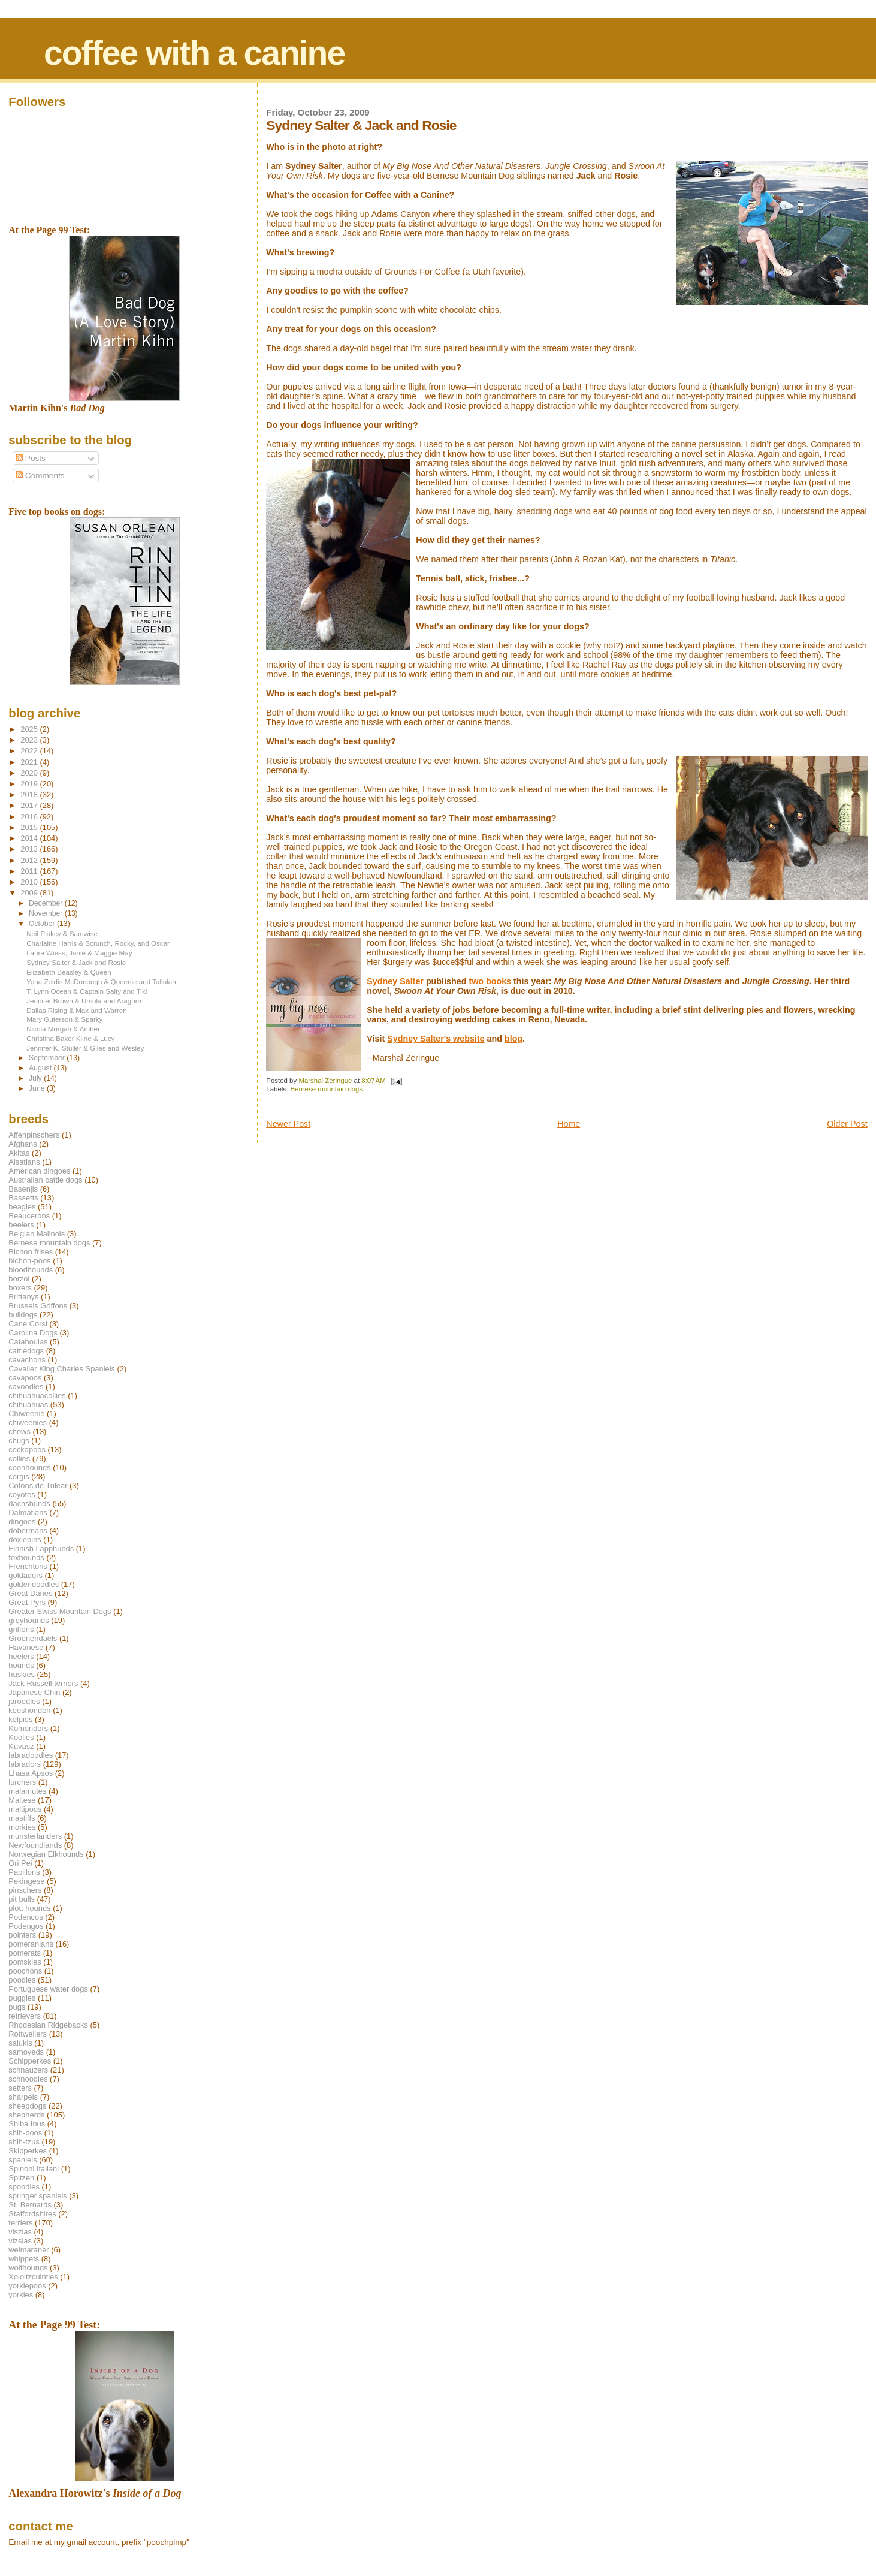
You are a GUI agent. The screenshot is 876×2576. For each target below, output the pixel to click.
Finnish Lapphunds (41, 1548)
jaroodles (24, 1701)
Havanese (25, 1647)
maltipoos (24, 1809)
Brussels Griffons (37, 1305)
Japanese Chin (34, 1692)
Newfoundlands (35, 1845)
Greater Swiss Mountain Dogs (59, 1611)
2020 (30, 772)
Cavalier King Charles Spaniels (61, 1368)
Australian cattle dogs (45, 1179)
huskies (21, 1674)
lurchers (22, 1782)
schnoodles (27, 2078)
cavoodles (25, 1386)
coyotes (21, 1494)
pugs (16, 2006)
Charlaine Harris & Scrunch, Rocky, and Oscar (98, 943)
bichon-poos (29, 1260)
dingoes (21, 1521)
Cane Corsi (27, 1323)
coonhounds (29, 1467)
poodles (21, 1979)
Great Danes (30, 1593)
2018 (30, 794)
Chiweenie (26, 1413)
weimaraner (28, 2249)
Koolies (21, 1737)
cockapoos (27, 1449)
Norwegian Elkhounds (45, 1854)
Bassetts (23, 1197)
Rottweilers (27, 2033)
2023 (30, 739)
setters (20, 2087)
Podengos (25, 1926)
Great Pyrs (27, 1602)
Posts (31, 458)
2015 (30, 827)
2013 (30, 848)
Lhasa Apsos (30, 1773)
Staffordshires (32, 2213)
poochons (25, 1970)
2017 (30, 805)
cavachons (27, 1359)
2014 (30, 838)
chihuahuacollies (36, 1395)
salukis (20, 2042)
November (47, 913)
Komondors (28, 1728)
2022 (30, 750)
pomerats (24, 1952)
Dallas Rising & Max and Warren (76, 1010)
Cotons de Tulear (37, 1485)
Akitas (18, 1152)
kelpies (20, 1719)
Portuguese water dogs (48, 1988)
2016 (30, 816)
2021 (30, 762)
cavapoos (24, 1377)
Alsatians (24, 1161)
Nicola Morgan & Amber (63, 1029)
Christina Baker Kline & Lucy (70, 1038)
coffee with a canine (194, 53)
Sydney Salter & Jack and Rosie (76, 962)
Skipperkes (27, 2150)
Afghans (22, 1143)
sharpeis (23, 2096)
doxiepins (24, 1539)
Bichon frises (30, 1251)
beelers (21, 1224)
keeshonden (29, 1710)
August (41, 1068)
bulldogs (22, 1314)
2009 (30, 892)
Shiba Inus (26, 2123)
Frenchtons (27, 1566)
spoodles (24, 2186)
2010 (30, 881)
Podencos (25, 1917)
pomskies (24, 1961)
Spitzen (21, 2177)
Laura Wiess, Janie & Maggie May (79, 953)
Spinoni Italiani (33, 2168)
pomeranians (30, 1943)
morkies (21, 1827)
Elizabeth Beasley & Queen (68, 972)
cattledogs (26, 1350)
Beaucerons (29, 1215)
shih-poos (25, 2132)
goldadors (25, 1575)
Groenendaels (32, 1638)
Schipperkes (29, 2060)
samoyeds (26, 2051)
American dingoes (39, 1170)
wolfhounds (27, 2267)
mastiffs (21, 1818)
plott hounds (29, 1908)
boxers (20, 1287)
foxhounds (26, 1557)
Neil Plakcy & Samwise (62, 933)
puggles (21, 1997)
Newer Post (288, 1124)
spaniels (22, 2159)
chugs (18, 1440)
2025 (30, 729)
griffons (21, 1629)
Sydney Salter (395, 981)
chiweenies (27, 1422)
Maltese (21, 1800)
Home (568, 1124)
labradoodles (30, 1755)
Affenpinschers (33, 1134)
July (36, 1078)
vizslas (20, 2240)
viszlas (20, 2231)
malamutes (27, 1791)
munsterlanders (35, 1836)
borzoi (18, 1278)
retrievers (24, 2015)
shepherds (26, 2114)
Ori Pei (20, 1863)
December (47, 903)
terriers (20, 2222)
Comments (40, 475)
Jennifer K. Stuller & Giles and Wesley (85, 1048)
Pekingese (26, 1881)
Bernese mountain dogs (326, 1089)
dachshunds (29, 1503)
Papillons (24, 1872)
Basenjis (23, 1188)
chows (19, 1431)
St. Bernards (30, 2204)
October (43, 923)
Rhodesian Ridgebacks (48, 2024)
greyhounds (28, 1620)
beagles (21, 1206)
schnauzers (28, 2069)
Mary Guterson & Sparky (64, 1019)
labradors (24, 1764)
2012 (30, 860)
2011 (30, 871)
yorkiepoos (27, 2285)
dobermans (27, 1530)
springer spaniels (37, 2195)
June (38, 1088)
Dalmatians (27, 1512)
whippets (23, 2258)
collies (19, 1458)
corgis (18, 1476)
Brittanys (23, 1296)
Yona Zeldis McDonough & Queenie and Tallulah (101, 981)
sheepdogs (27, 2105)
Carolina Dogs (33, 1332)
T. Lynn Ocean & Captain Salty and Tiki (86, 991)
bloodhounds (30, 1269)
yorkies (20, 2294)
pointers (22, 1935)
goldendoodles (33, 1584)
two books (490, 981)
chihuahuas (28, 1404)
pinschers (24, 1890)
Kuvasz (21, 1746)
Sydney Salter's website (435, 1038)
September (48, 1058)
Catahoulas (27, 1341)
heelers (21, 1656)
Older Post (847, 1124)
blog (513, 1038)
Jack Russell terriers (43, 1683)
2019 (30, 783)
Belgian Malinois (36, 1233)
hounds (21, 1665)
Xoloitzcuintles (33, 2276)
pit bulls (21, 1899)
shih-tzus (24, 2141)
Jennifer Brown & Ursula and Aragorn (83, 1001)
